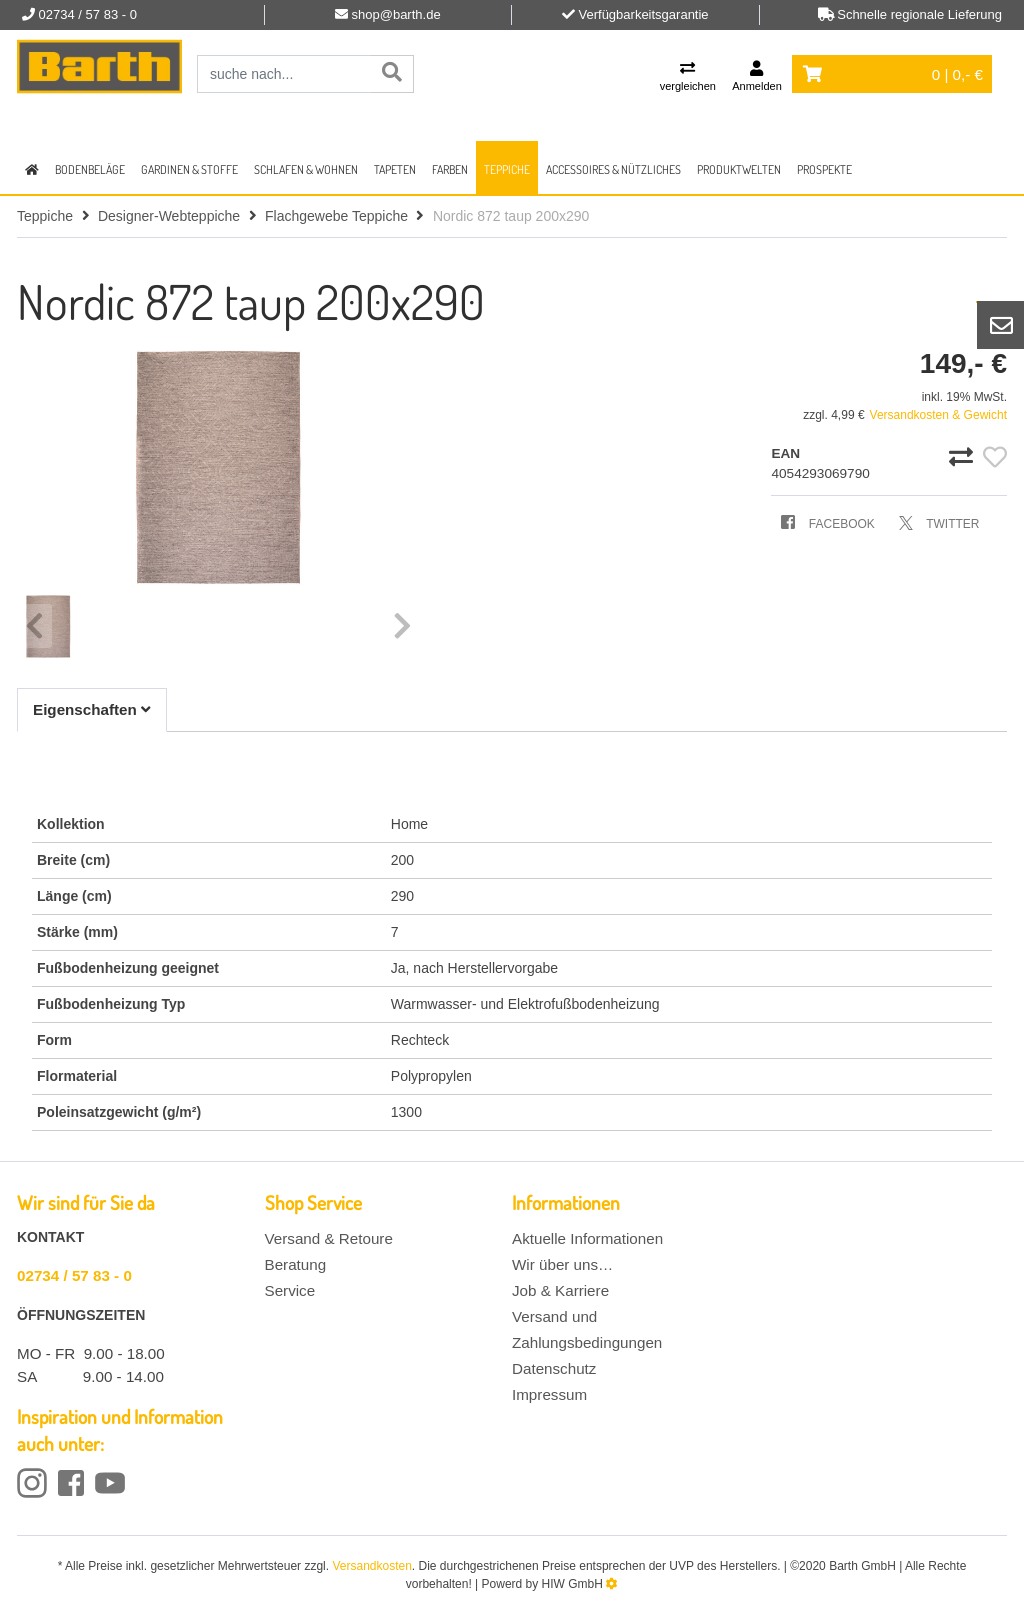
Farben (450, 169)
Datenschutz (554, 1368)
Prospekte (824, 169)
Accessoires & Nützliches (613, 169)
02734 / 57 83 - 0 (74, 1275)
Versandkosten (371, 1566)
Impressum (549, 1394)
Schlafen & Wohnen (306, 169)
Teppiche (507, 169)
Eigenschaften (92, 709)
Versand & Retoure (329, 1238)
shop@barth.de (396, 14)
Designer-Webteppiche (169, 216)
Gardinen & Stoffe (189, 169)
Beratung (296, 1264)
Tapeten (395, 169)
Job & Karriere (560, 1290)
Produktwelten (739, 169)
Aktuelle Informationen (587, 1238)
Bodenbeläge (90, 169)
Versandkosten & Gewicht (938, 415)
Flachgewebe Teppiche (336, 216)
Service (290, 1290)
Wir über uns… (562, 1264)
